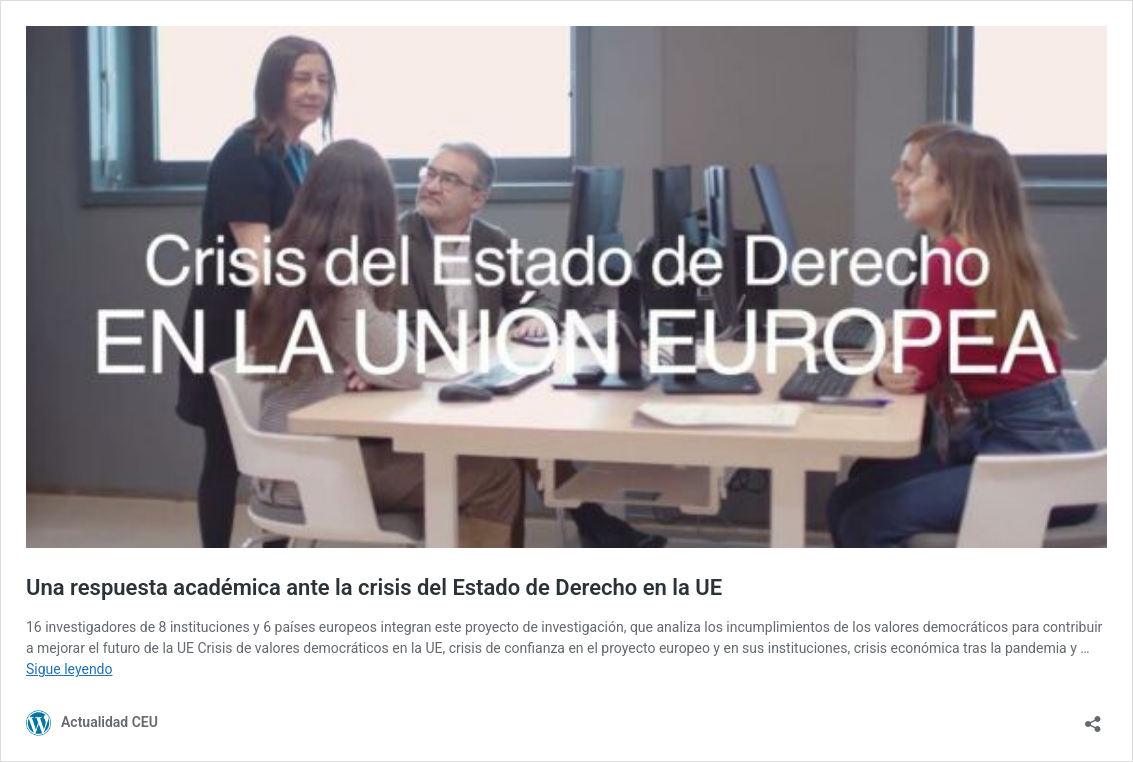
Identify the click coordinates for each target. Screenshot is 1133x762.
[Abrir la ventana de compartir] (1093, 717)
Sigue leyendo (69, 669)
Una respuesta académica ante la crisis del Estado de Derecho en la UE (374, 587)
